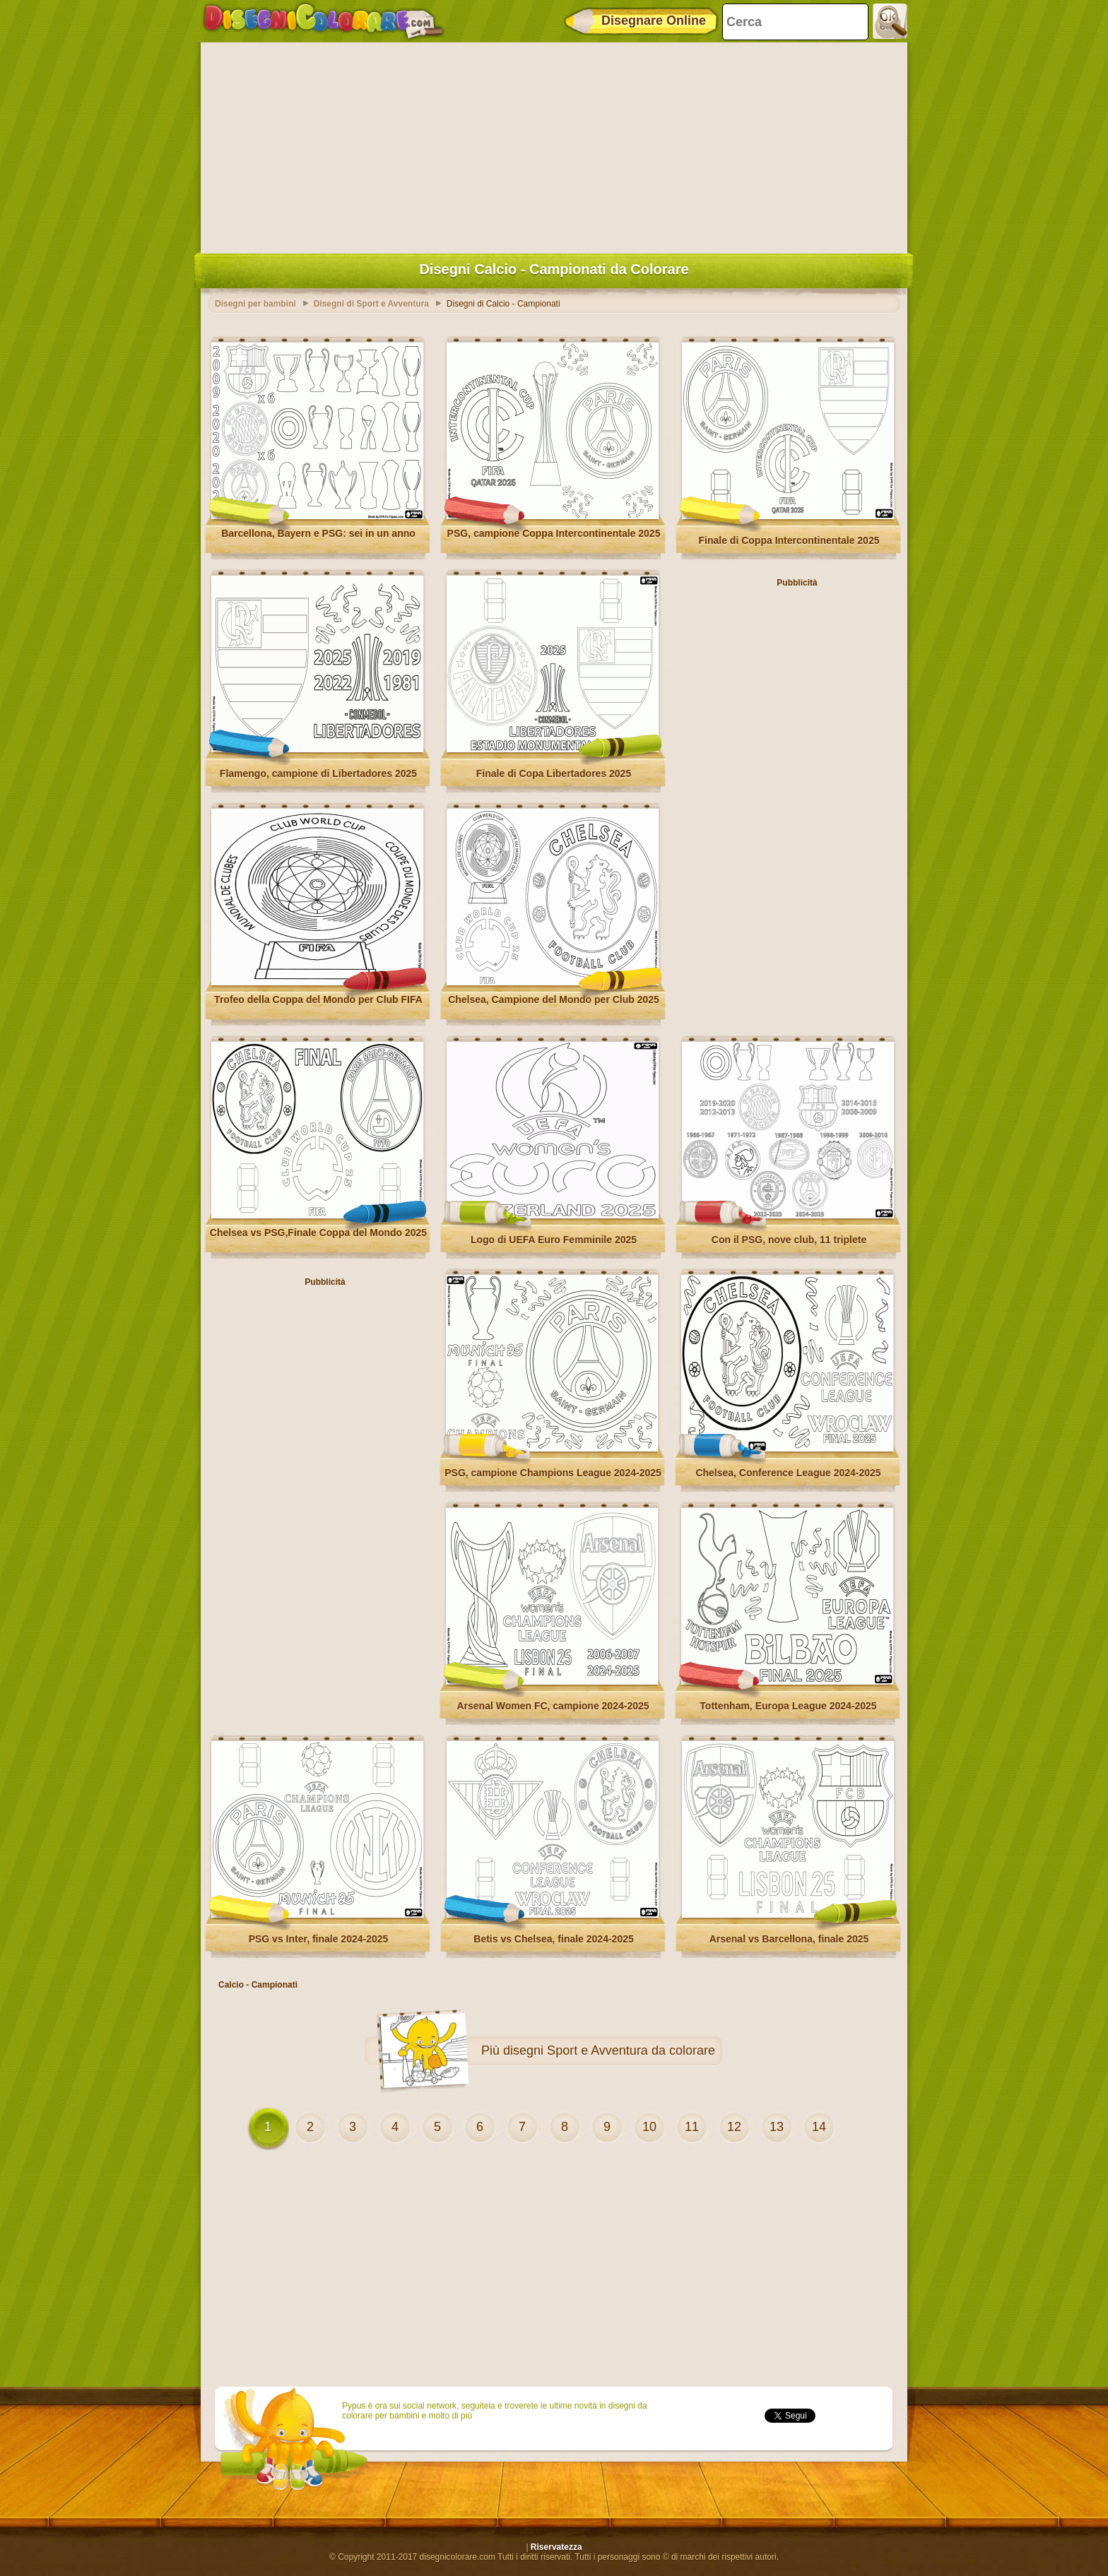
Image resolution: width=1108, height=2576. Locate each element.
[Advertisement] (554, 145)
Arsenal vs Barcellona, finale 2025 (789, 1939)
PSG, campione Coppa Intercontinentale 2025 (554, 533)
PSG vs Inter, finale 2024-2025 (319, 1939)
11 (692, 2127)
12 (734, 2127)
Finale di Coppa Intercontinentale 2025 (789, 540)
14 (819, 2127)
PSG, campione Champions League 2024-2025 (552, 1472)
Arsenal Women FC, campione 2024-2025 (552, 1705)
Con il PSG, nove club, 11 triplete (789, 1239)
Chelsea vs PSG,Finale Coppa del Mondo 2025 (318, 1232)
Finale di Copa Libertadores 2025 (553, 773)
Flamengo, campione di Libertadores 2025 (318, 773)
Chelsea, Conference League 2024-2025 (787, 1472)
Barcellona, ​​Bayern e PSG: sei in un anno (318, 533)
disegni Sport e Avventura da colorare (609, 2050)
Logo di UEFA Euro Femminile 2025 (554, 1239)
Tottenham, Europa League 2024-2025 (788, 1705)
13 (777, 2127)
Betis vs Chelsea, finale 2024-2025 (553, 1939)
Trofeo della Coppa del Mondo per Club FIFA (318, 999)
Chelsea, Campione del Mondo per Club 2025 (553, 999)
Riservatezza (556, 2547)
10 (649, 2127)
